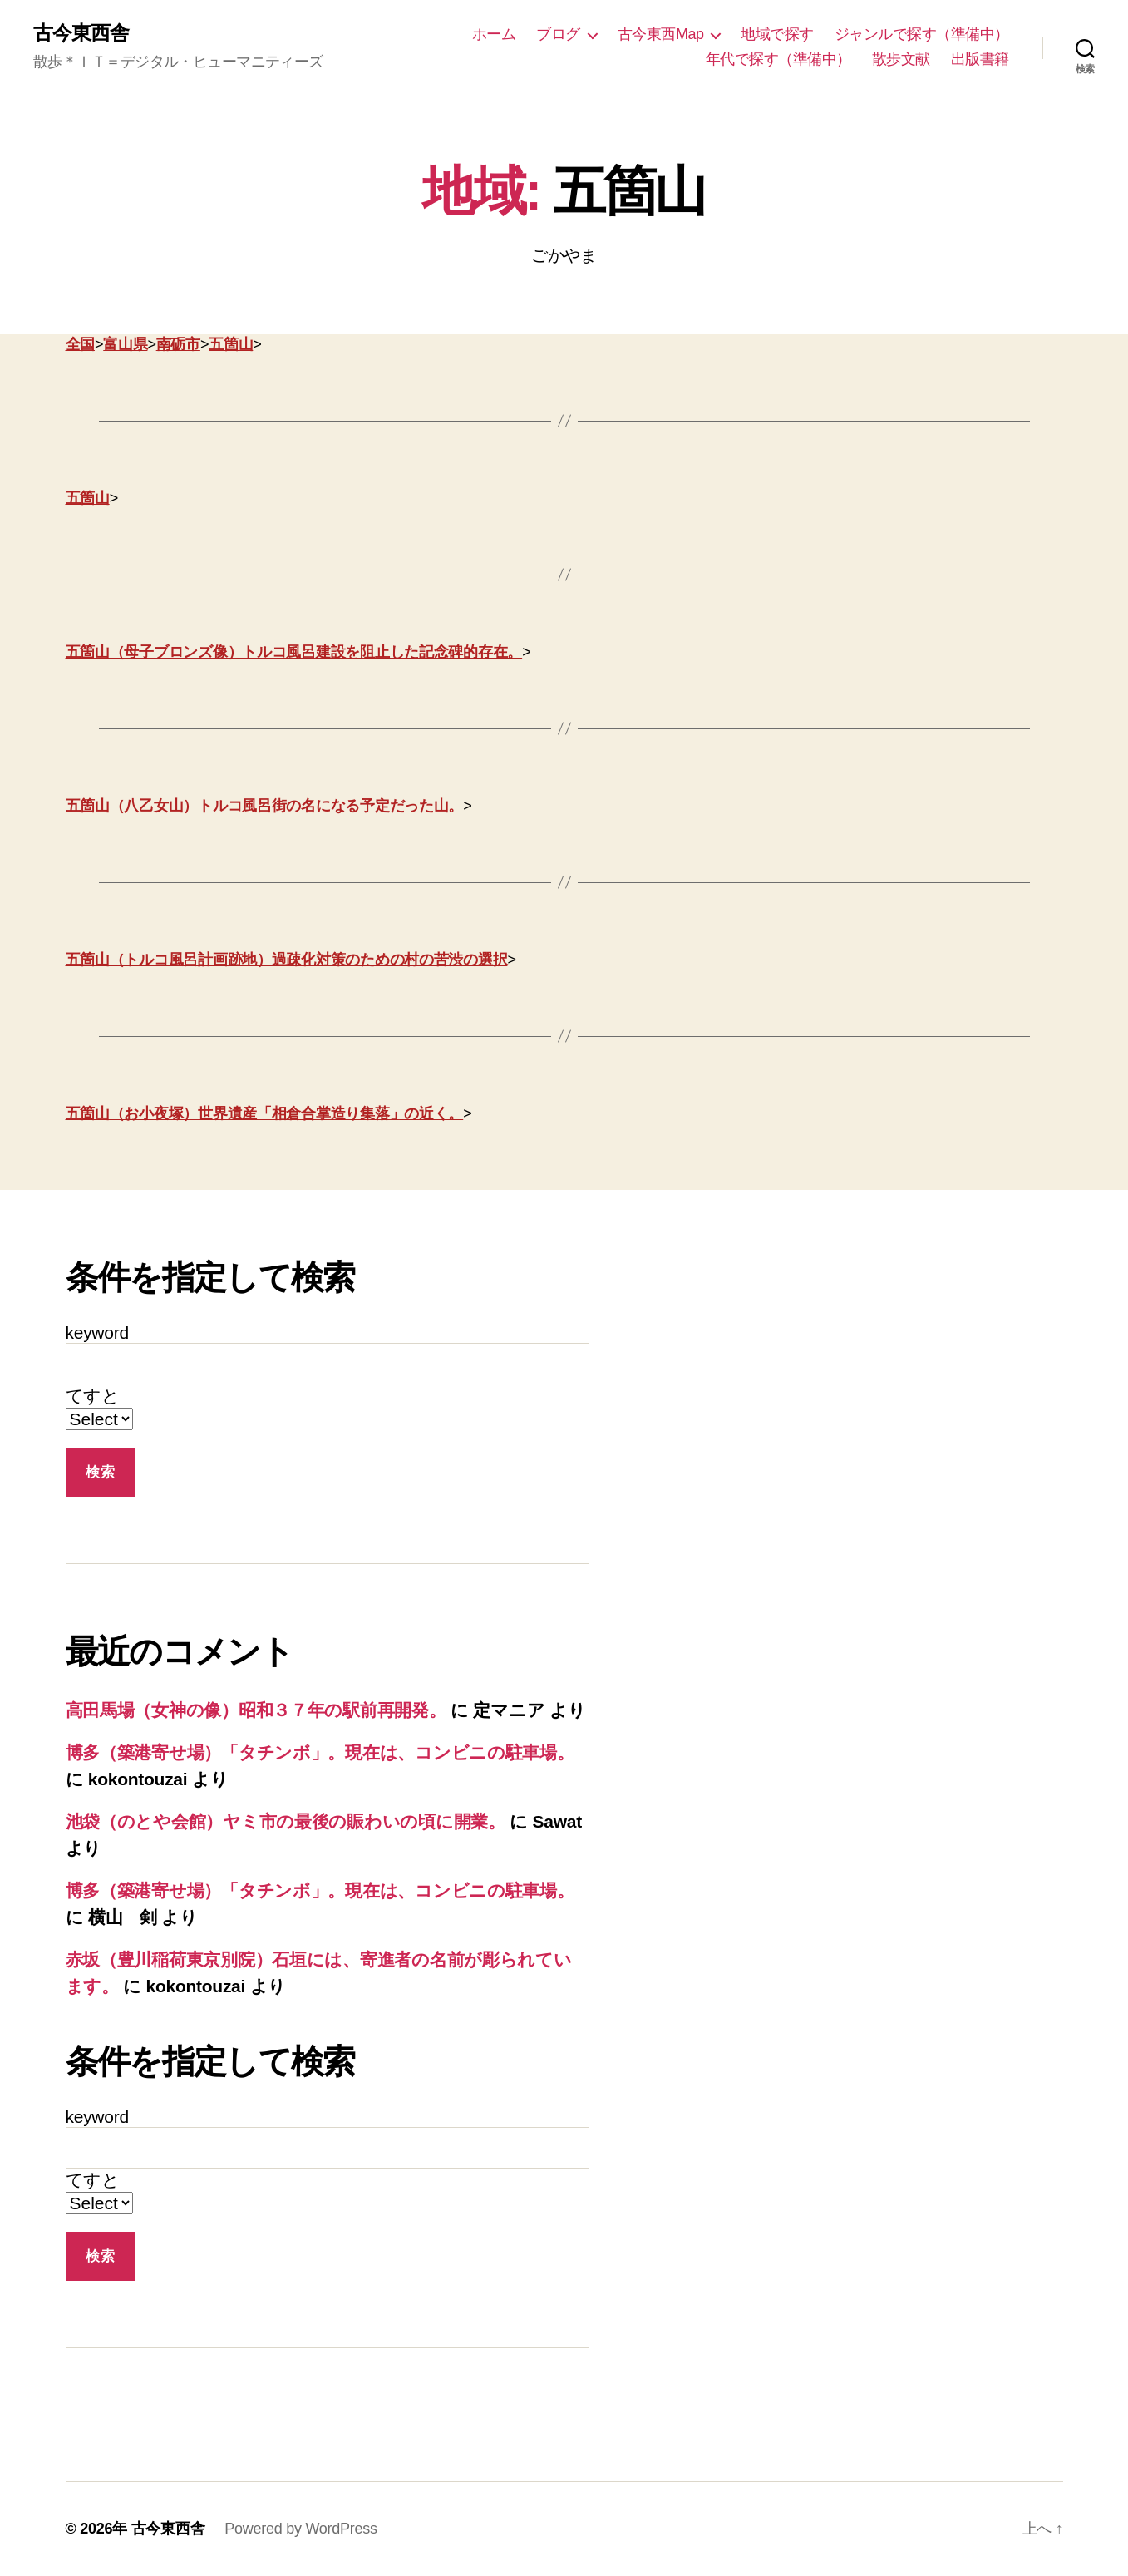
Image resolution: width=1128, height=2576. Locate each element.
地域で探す (777, 34)
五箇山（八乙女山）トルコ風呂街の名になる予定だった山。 (265, 805)
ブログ (558, 34)
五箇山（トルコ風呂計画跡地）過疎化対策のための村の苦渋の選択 (287, 959)
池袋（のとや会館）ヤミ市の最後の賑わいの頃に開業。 (285, 1821)
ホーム (494, 34)
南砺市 (178, 344)
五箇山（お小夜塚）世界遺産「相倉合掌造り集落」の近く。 (265, 1113)
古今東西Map (661, 34)
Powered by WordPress (300, 2528)
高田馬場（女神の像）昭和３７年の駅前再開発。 (256, 1710)
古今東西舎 (81, 33)
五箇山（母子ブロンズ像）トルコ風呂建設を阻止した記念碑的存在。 (294, 652)
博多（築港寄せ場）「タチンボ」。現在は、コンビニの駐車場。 (320, 1752)
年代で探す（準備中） (778, 59)
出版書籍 (980, 59)
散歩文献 (901, 59)
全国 (80, 344)
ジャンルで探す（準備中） (922, 34)
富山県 (125, 344)
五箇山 (231, 344)
